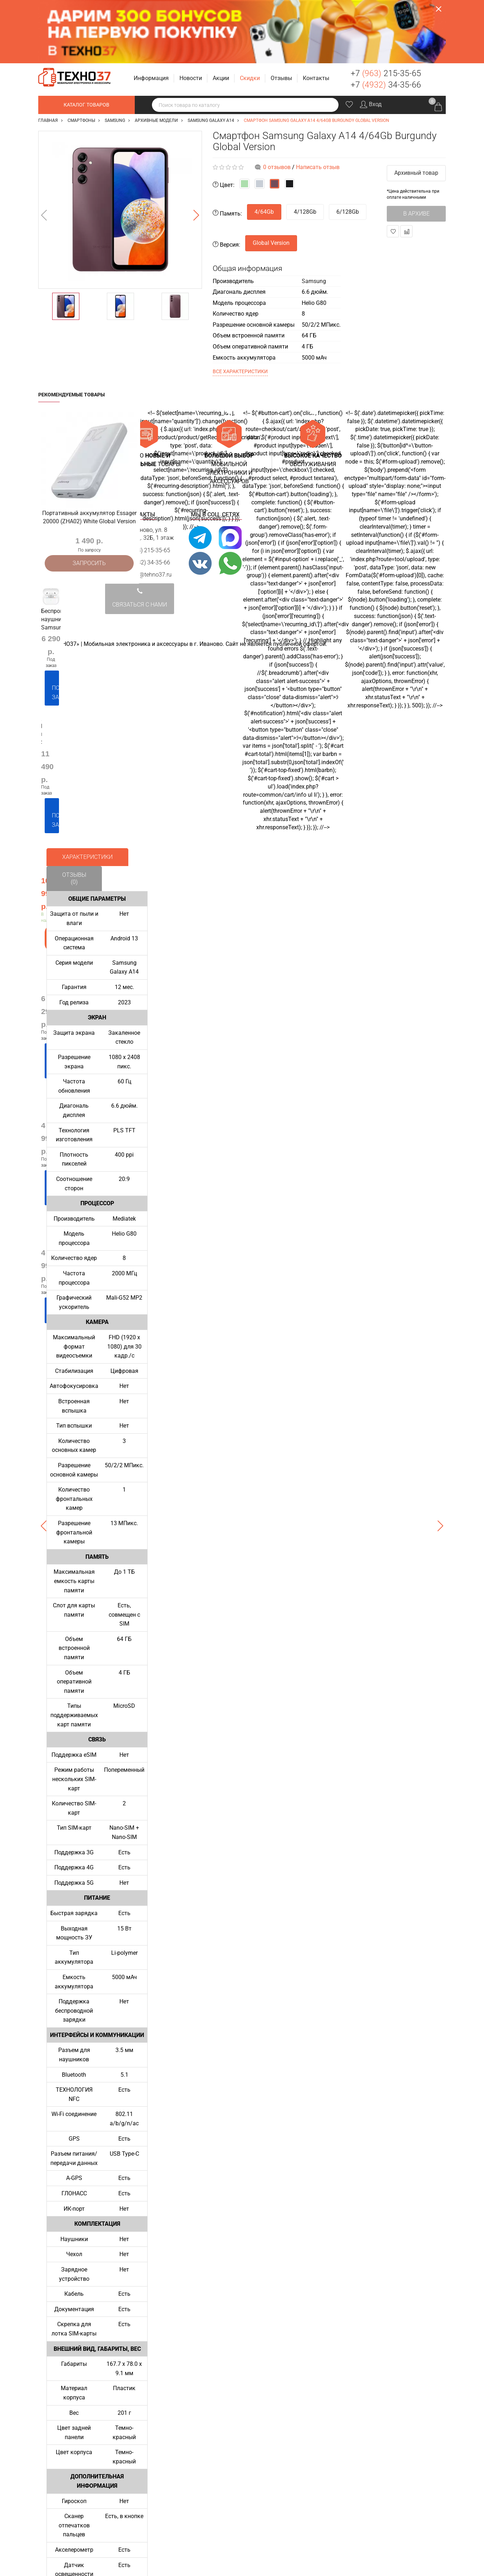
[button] (152, 15)
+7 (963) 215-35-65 (146, 487)
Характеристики (87, 786)
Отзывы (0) (74, 808)
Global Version (271, 180)
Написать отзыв (318, 104)
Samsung (314, 217)
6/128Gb (347, 148)
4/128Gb (305, 148)
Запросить (89, 498)
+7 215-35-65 (386, 10)
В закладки (393, 168)
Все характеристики (240, 308)
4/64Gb (264, 148)
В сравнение (407, 168)
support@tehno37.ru (146, 511)
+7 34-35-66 (386, 22)
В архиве (416, 150)
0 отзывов (277, 104)
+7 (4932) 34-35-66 (146, 499)
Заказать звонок (437, 14)
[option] (120, 146)
